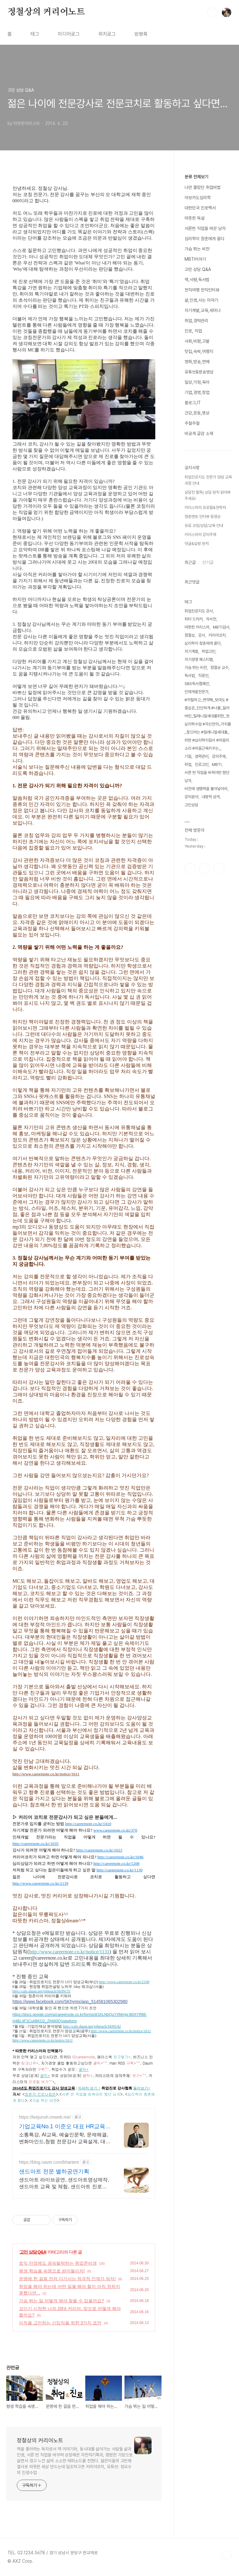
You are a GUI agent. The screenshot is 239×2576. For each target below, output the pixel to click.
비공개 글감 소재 (199, 433)
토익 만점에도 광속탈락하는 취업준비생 (58, 2263)
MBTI (217, 764)
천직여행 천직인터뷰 (202, 289)
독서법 (190, 675)
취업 (188, 764)
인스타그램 (204, 868)
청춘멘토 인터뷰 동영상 (203, 516)
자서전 (211, 619)
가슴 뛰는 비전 (197, 248)
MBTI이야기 (195, 259)
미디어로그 (69, 34)
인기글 (207, 562)
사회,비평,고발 (197, 341)
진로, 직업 (193, 330)
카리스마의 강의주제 (200, 534)
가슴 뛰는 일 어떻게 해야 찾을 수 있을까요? (61, 2300)
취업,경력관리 (196, 320)
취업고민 (208, 651)
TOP (227, 2555)
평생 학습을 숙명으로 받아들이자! (52, 2270)
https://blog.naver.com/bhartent (49, 2162)
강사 (201, 635)
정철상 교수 (219, 667)
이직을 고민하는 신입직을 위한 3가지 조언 (60, 2322)
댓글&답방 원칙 (197, 543)
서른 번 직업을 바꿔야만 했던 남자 (207, 776)
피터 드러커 (194, 619)
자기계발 (191, 651)
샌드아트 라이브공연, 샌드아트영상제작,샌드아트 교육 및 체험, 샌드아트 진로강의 (64, 2183)
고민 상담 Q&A (33, 2251)
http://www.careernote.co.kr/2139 (40, 1883)
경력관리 (202, 756)
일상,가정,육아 (197, 382)
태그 (34, 34)
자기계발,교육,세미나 (203, 310)
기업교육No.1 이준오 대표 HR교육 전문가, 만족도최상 (62, 2126)
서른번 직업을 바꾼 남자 (205, 228)
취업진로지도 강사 (199, 611)
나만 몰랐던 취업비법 (203, 187)
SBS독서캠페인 (197, 683)
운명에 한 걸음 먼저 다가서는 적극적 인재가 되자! (67, 2278)
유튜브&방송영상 (199, 371)
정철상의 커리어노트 (46, 12)
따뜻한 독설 (194, 218)
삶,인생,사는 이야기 (201, 300)
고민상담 (191, 805)
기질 (188, 756)
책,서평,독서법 (197, 279)
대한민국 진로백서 (200, 207)
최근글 (190, 562)
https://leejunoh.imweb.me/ (45, 2117)
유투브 (218, 868)
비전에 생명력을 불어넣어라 (206, 788)
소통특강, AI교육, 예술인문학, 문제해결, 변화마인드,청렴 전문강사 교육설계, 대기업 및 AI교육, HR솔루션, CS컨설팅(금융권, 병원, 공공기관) (64, 2138)
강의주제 (219, 756)
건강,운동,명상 (197, 412)
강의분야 (191, 796)
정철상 (190, 635)
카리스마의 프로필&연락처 (205, 507)
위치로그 (107, 34)
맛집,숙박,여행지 (199, 351)
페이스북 (190, 868)
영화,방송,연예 (197, 361)
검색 (212, 12)
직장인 (203, 675)
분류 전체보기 (196, 176)
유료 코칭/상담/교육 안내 (204, 525)
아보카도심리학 (198, 197)
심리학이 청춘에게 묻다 (204, 238)
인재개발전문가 (197, 691)
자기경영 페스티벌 (199, 659)
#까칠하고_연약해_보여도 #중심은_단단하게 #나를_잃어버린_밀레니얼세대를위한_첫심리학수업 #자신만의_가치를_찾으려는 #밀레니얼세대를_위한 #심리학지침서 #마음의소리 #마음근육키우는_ (208, 724)
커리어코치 (217, 635)
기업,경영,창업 (197, 392)
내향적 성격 (211, 796)
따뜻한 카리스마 (197, 627)
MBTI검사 (221, 627)
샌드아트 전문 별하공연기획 (54, 2171)
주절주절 (192, 423)
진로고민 (202, 764)
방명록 (141, 34)
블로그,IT (193, 402)
